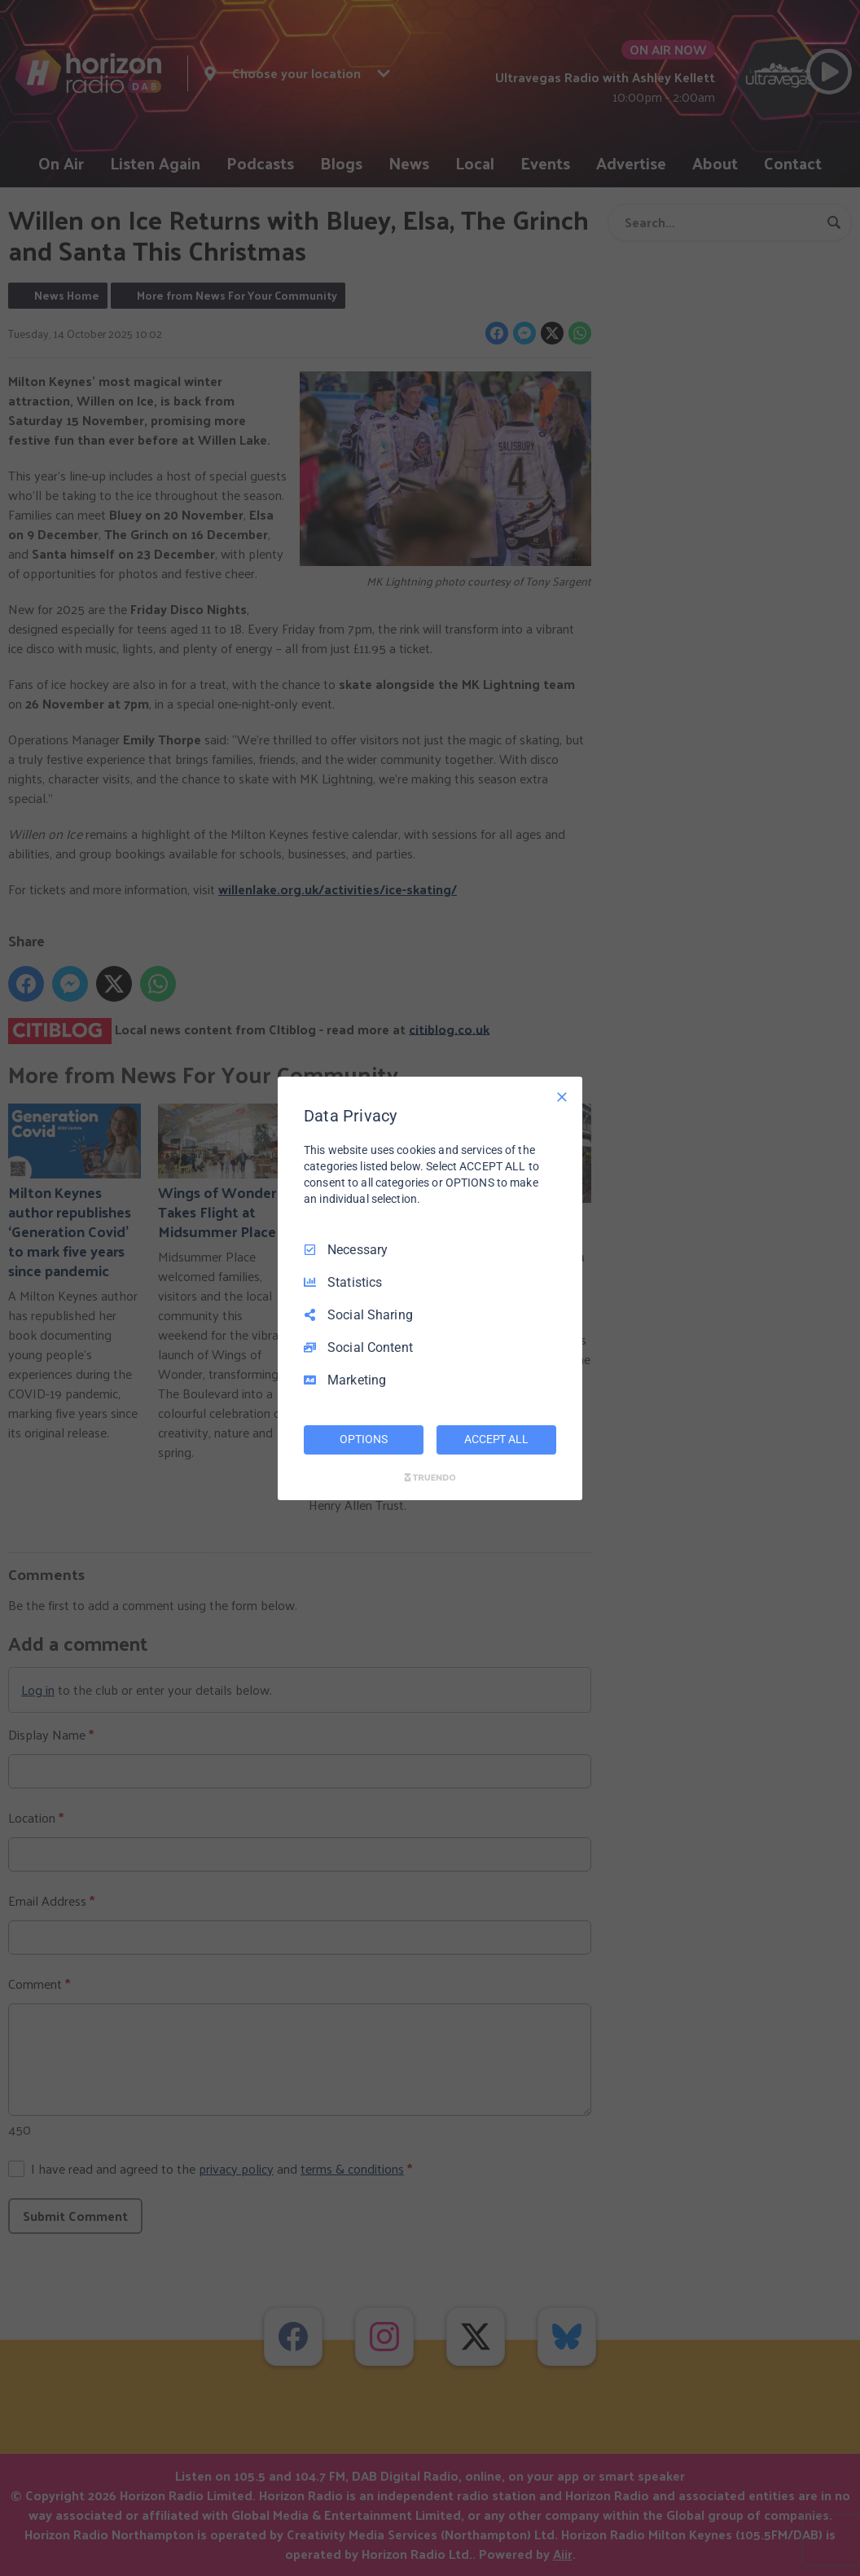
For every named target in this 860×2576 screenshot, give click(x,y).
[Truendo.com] (430, 1477)
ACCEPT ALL (496, 1439)
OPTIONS (363, 1439)
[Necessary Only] (562, 1096)
